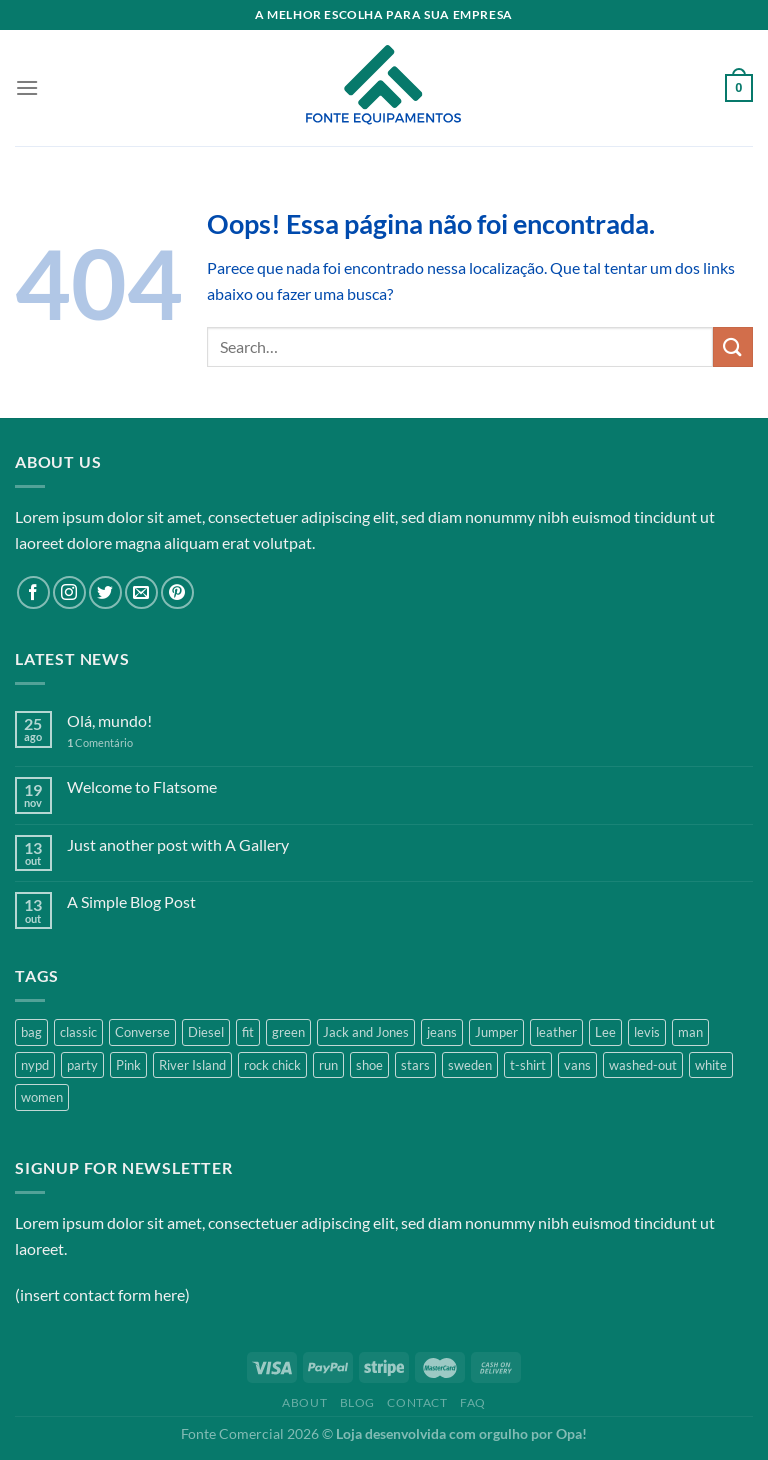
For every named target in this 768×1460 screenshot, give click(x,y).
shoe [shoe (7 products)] (369, 1065)
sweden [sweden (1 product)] (470, 1065)
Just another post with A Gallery (178, 844)
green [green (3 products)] (288, 1032)
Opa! (571, 1433)
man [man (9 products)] (690, 1032)
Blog (357, 1402)
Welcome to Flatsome (142, 786)
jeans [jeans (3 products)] (442, 1032)
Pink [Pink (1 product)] (128, 1065)
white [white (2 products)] (711, 1065)
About (304, 1402)
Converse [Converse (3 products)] (142, 1032)
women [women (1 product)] (42, 1097)
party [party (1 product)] (82, 1065)
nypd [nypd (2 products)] (35, 1065)
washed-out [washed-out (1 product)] (643, 1065)
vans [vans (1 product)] (577, 1065)
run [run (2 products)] (328, 1065)
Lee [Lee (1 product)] (605, 1032)
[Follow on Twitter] (105, 592)
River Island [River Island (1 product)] (192, 1065)
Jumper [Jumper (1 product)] (496, 1032)
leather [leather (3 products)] (556, 1032)
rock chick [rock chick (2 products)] (272, 1065)
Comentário (100, 742)
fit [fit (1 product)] (248, 1032)
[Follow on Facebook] (33, 592)
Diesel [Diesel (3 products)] (206, 1032)
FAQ (473, 1402)
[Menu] (27, 87)
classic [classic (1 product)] (78, 1032)
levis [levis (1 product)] (647, 1032)
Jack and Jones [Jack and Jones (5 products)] (366, 1032)
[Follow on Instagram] (69, 592)
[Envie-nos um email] (141, 592)
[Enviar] (733, 346)
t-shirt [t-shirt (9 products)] (528, 1065)
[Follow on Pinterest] (177, 592)
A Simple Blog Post (131, 901)
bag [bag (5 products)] (31, 1032)
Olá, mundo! (109, 720)
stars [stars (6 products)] (415, 1065)
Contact (417, 1402)
